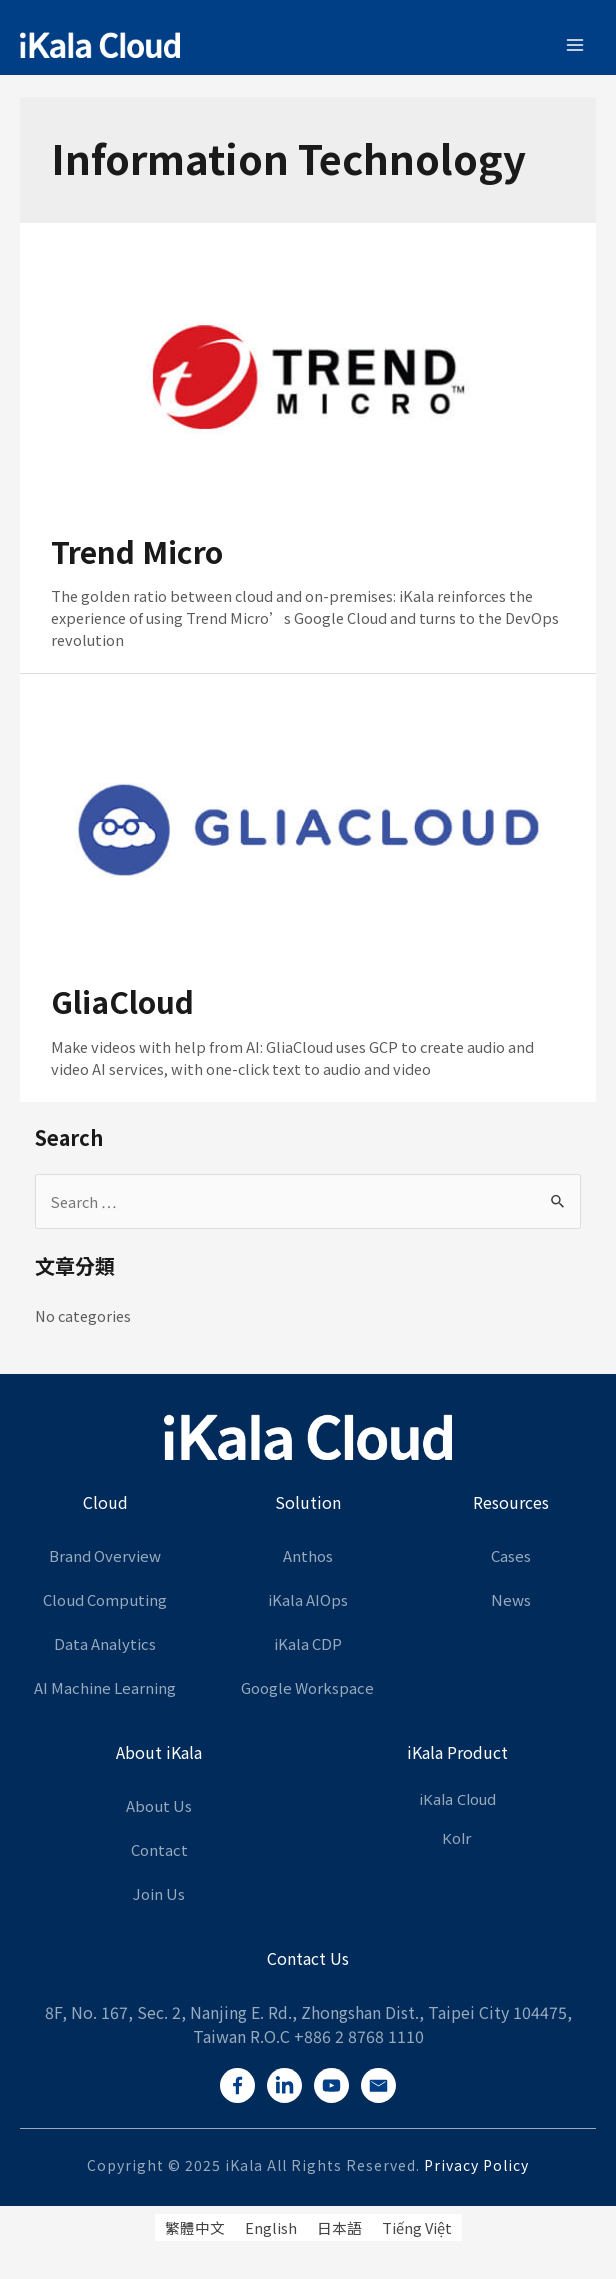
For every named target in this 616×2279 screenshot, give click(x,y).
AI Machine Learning (105, 1687)
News (511, 1599)
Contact (159, 1849)
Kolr (457, 1839)
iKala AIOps (308, 1599)
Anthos (308, 1555)
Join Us (159, 1893)
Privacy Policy (476, 2165)
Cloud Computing (105, 1599)
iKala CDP (308, 1643)
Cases (511, 1555)
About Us (159, 1805)
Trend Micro (137, 551)
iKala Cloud (457, 1800)
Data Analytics (105, 1643)
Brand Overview (105, 1555)
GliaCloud (122, 1001)
